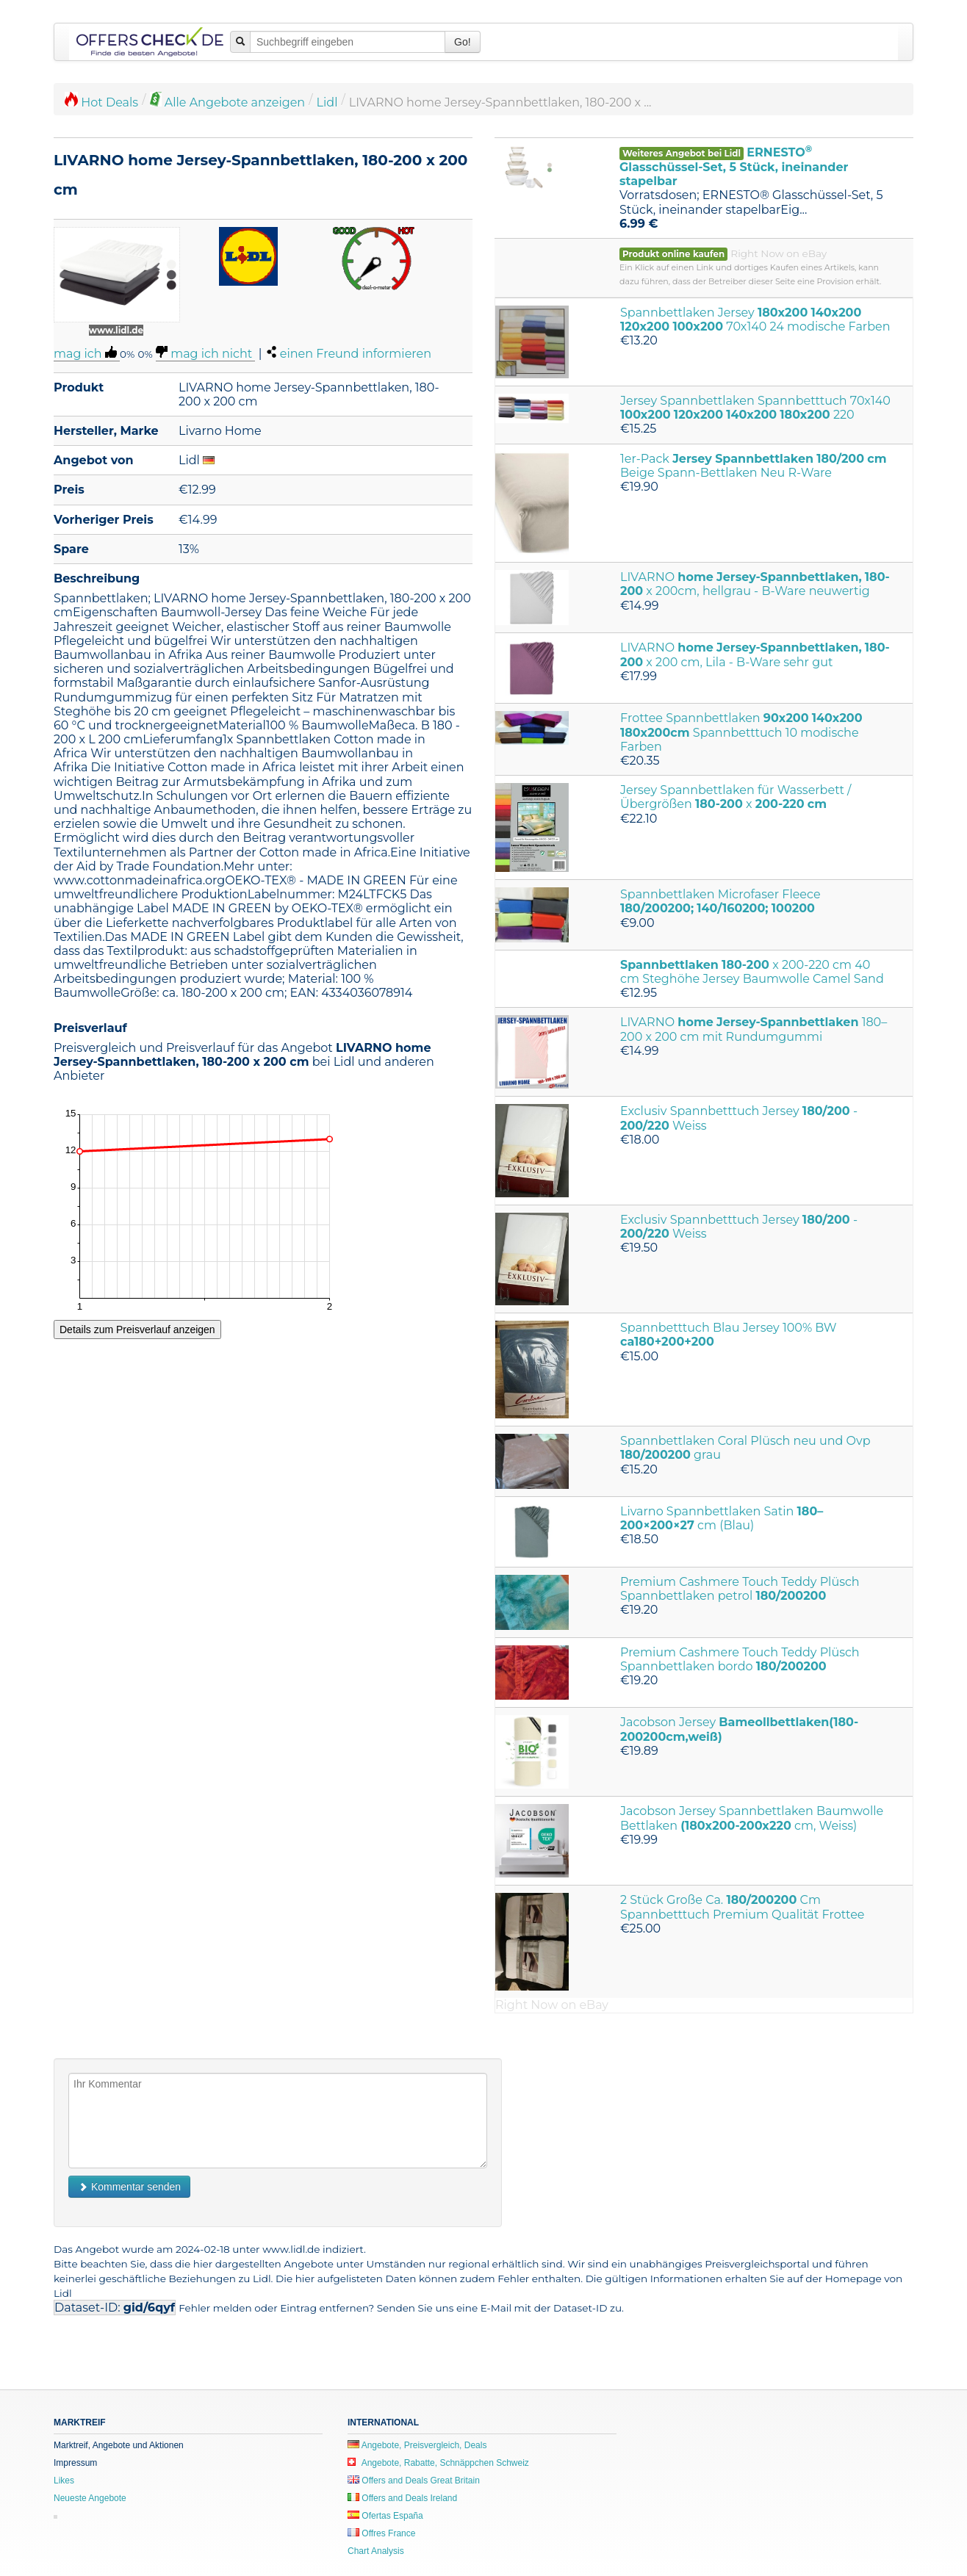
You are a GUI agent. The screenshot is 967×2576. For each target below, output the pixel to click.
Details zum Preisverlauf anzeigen (137, 1329)
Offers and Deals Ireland (402, 2498)
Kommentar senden (129, 2187)
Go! (462, 42)
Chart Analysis (376, 2551)
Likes (64, 2480)
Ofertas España (385, 2516)
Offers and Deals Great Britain (414, 2480)
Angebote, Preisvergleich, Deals (417, 2445)
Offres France (381, 2533)
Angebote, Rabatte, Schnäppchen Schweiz (438, 2463)
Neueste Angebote (90, 2498)
